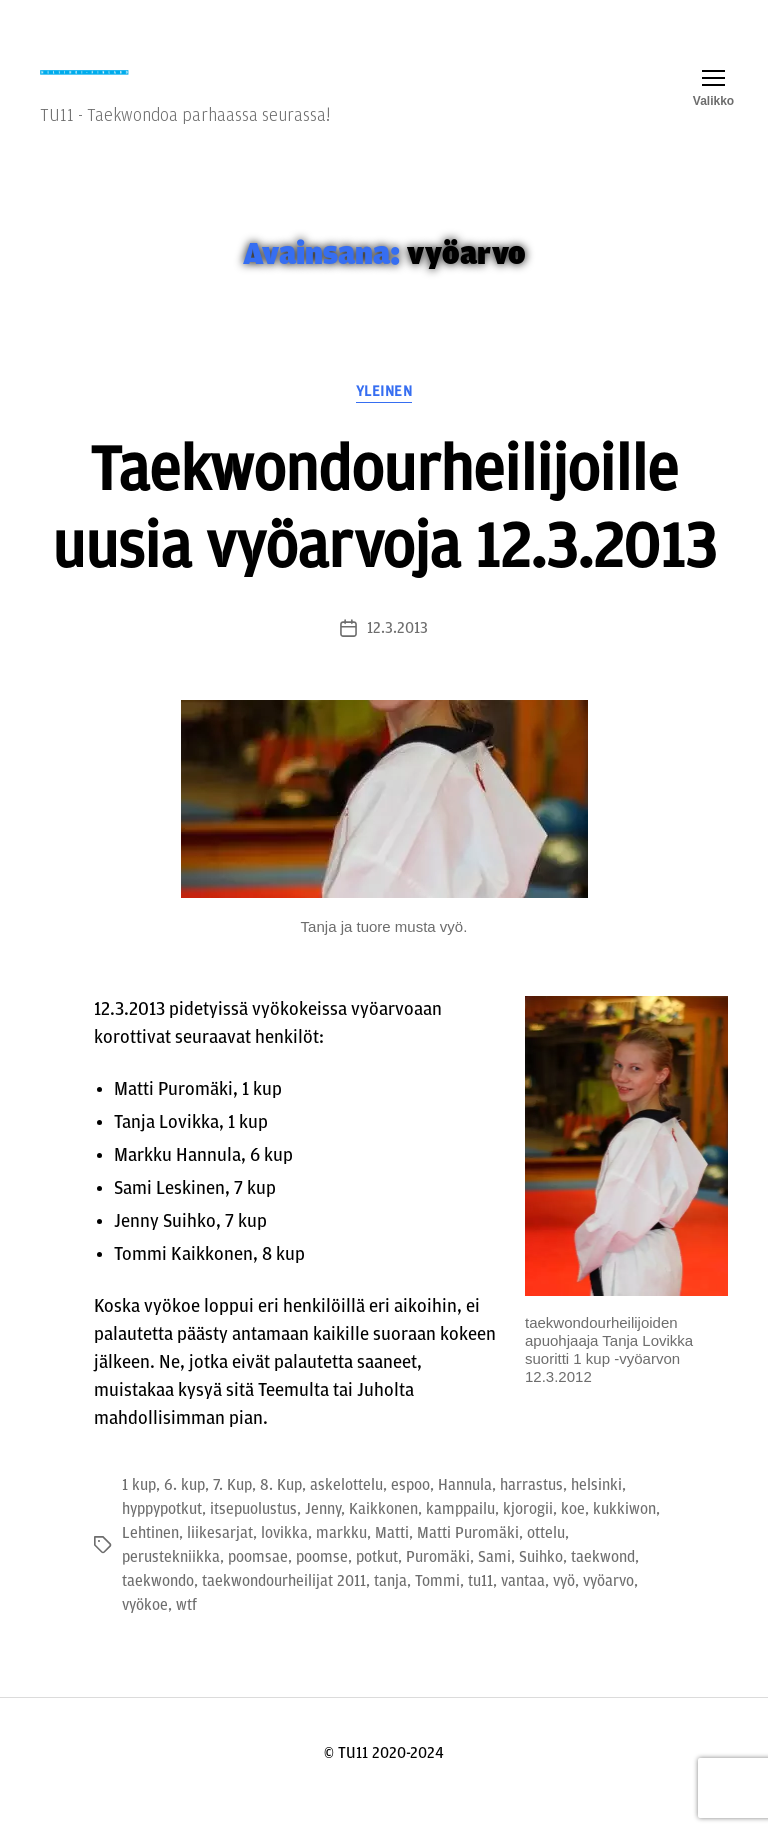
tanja (390, 1605)
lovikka (284, 1557)
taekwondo (158, 1605)
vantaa (523, 1605)
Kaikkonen (383, 1533)
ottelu (546, 1557)
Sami (494, 1581)
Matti (392, 1557)
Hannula (465, 1509)
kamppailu (460, 1533)
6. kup (184, 1509)
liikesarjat (220, 1557)
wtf (186, 1629)
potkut (377, 1581)
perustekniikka (171, 1581)
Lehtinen (150, 1557)
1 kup (139, 1509)
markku (341, 1557)
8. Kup (281, 1509)
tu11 (480, 1605)
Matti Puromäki (468, 1557)
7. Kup (232, 1509)
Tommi (437, 1605)
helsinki (596, 1509)
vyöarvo (608, 1605)
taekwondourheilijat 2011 (284, 1605)
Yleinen (384, 414)
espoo (410, 1509)
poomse (322, 1581)
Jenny (323, 1533)
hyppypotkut (162, 1533)
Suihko (541, 1581)
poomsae (258, 1581)
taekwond (603, 1581)
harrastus (531, 1509)
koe (573, 1533)
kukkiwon (624, 1533)
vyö (564, 1605)
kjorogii (528, 1533)
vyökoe (145, 1629)
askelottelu (346, 1509)
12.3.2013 (397, 652)
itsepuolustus (253, 1533)
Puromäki (438, 1581)
